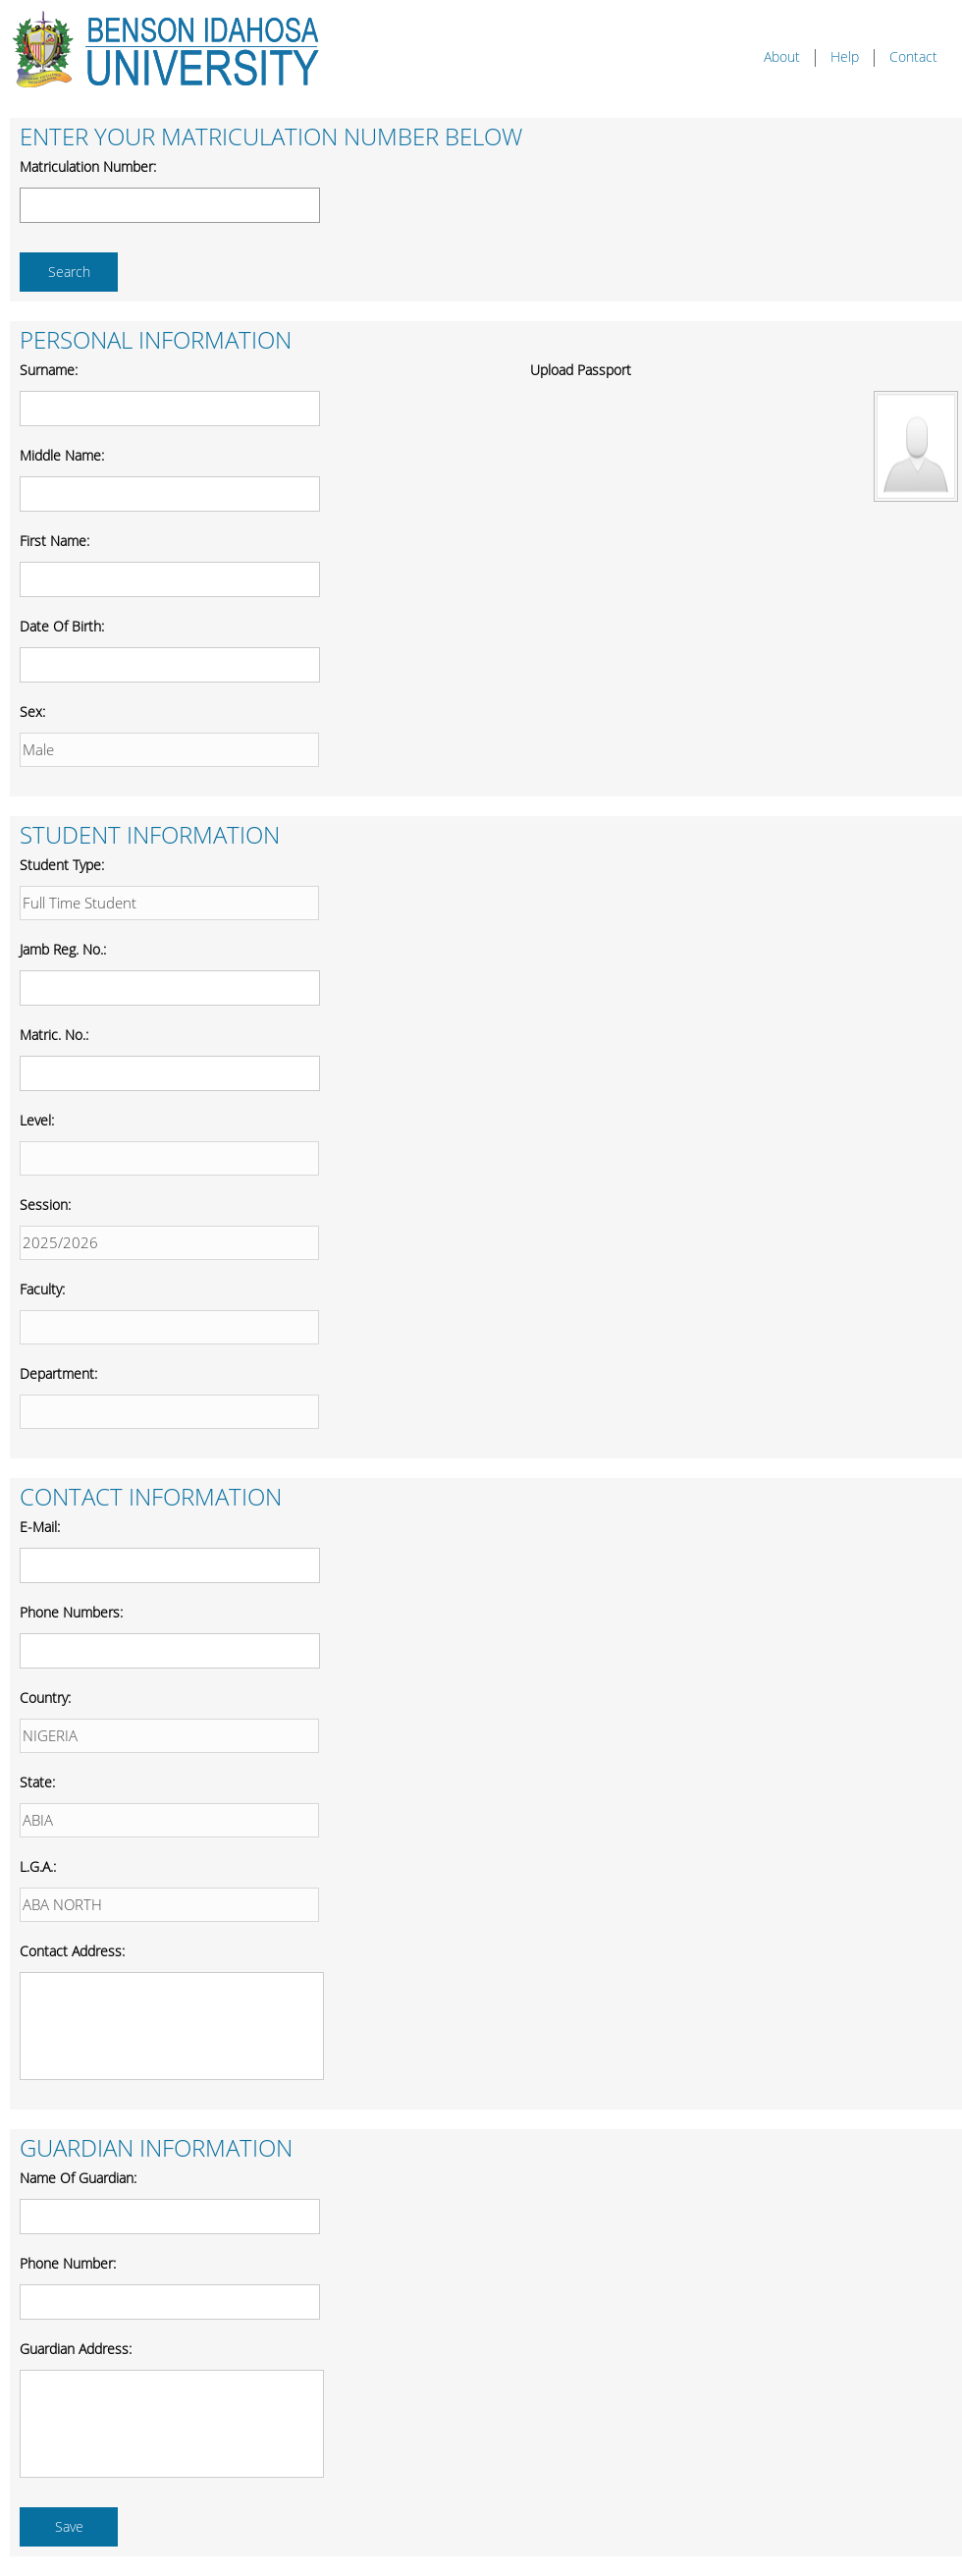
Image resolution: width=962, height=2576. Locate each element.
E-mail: (40, 1527)
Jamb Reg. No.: (63, 950)
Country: (45, 1698)
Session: (45, 1205)
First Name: (54, 541)
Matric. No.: (54, 1035)
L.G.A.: (38, 1867)
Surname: (49, 370)
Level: (37, 1121)
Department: (58, 1374)
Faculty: (42, 1290)
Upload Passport (580, 370)
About (782, 57)
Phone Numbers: (71, 1613)
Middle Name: (62, 456)
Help (844, 57)
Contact (913, 57)
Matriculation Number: (88, 167)
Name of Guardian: (78, 2178)
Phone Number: (68, 2264)
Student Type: (62, 865)
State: (37, 1783)
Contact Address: (72, 1952)
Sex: (32, 712)
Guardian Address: (76, 2349)
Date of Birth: (62, 627)
